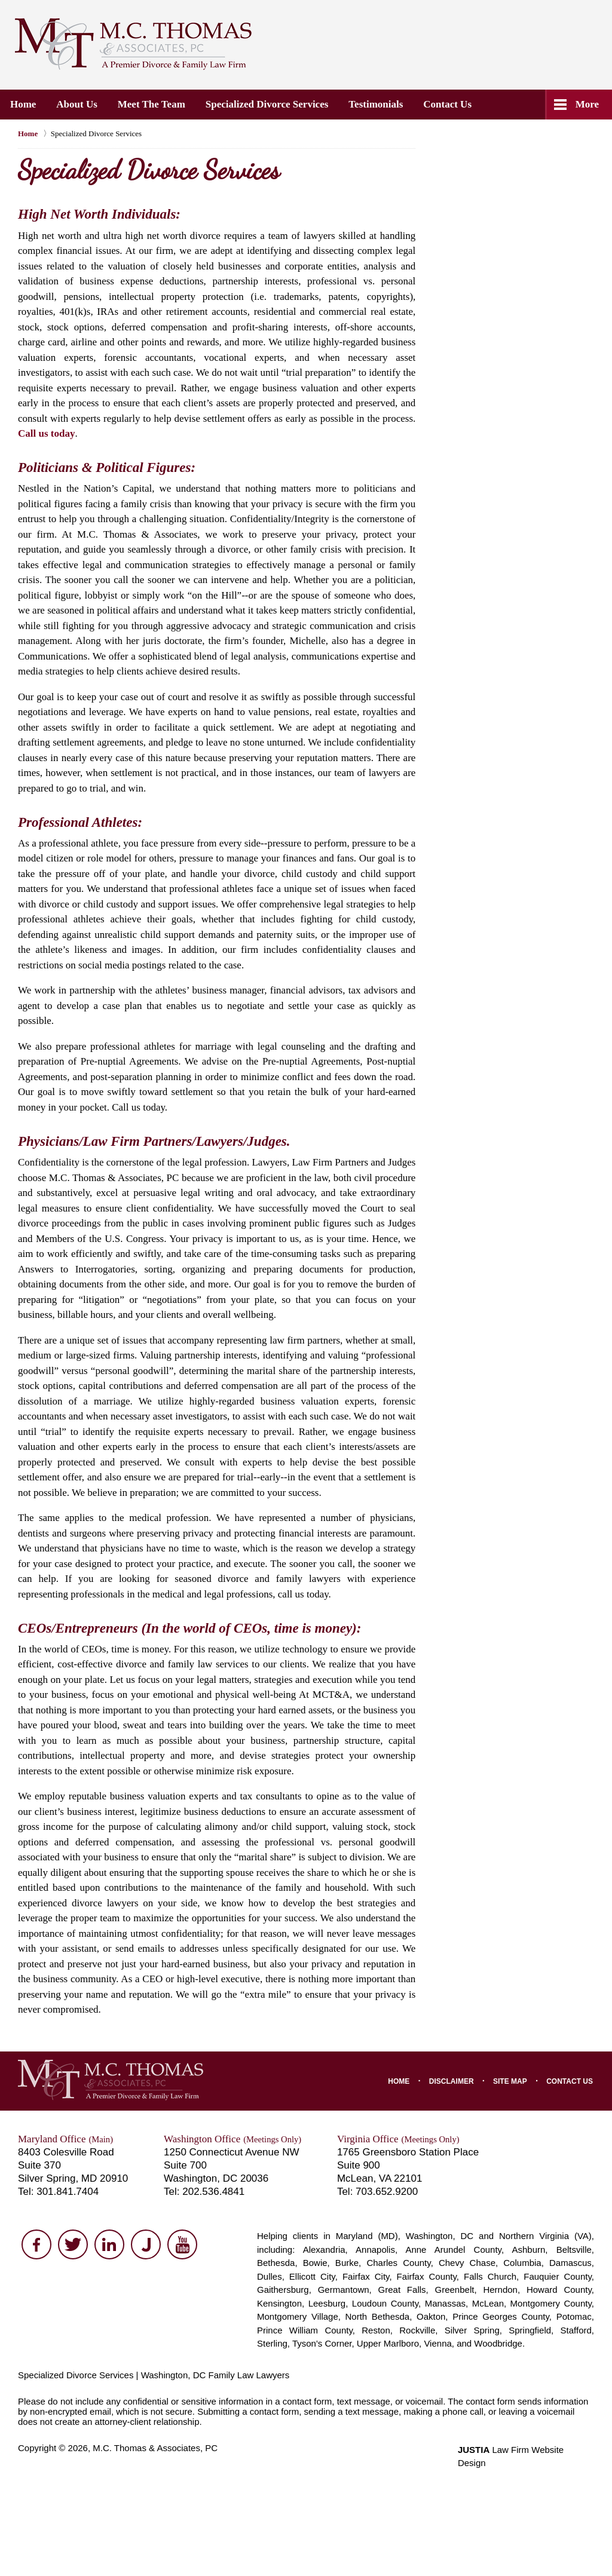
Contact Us (448, 104)
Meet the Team (151, 104)
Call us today (46, 433)
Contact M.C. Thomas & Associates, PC (455, 41)
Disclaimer (451, 2081)
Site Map (510, 2081)
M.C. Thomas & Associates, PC (155, 2448)
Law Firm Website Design (526, 2450)
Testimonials (375, 104)
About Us (76, 104)
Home (23, 104)
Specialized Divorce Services (267, 104)
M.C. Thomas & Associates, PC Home (133, 44)
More (587, 104)
